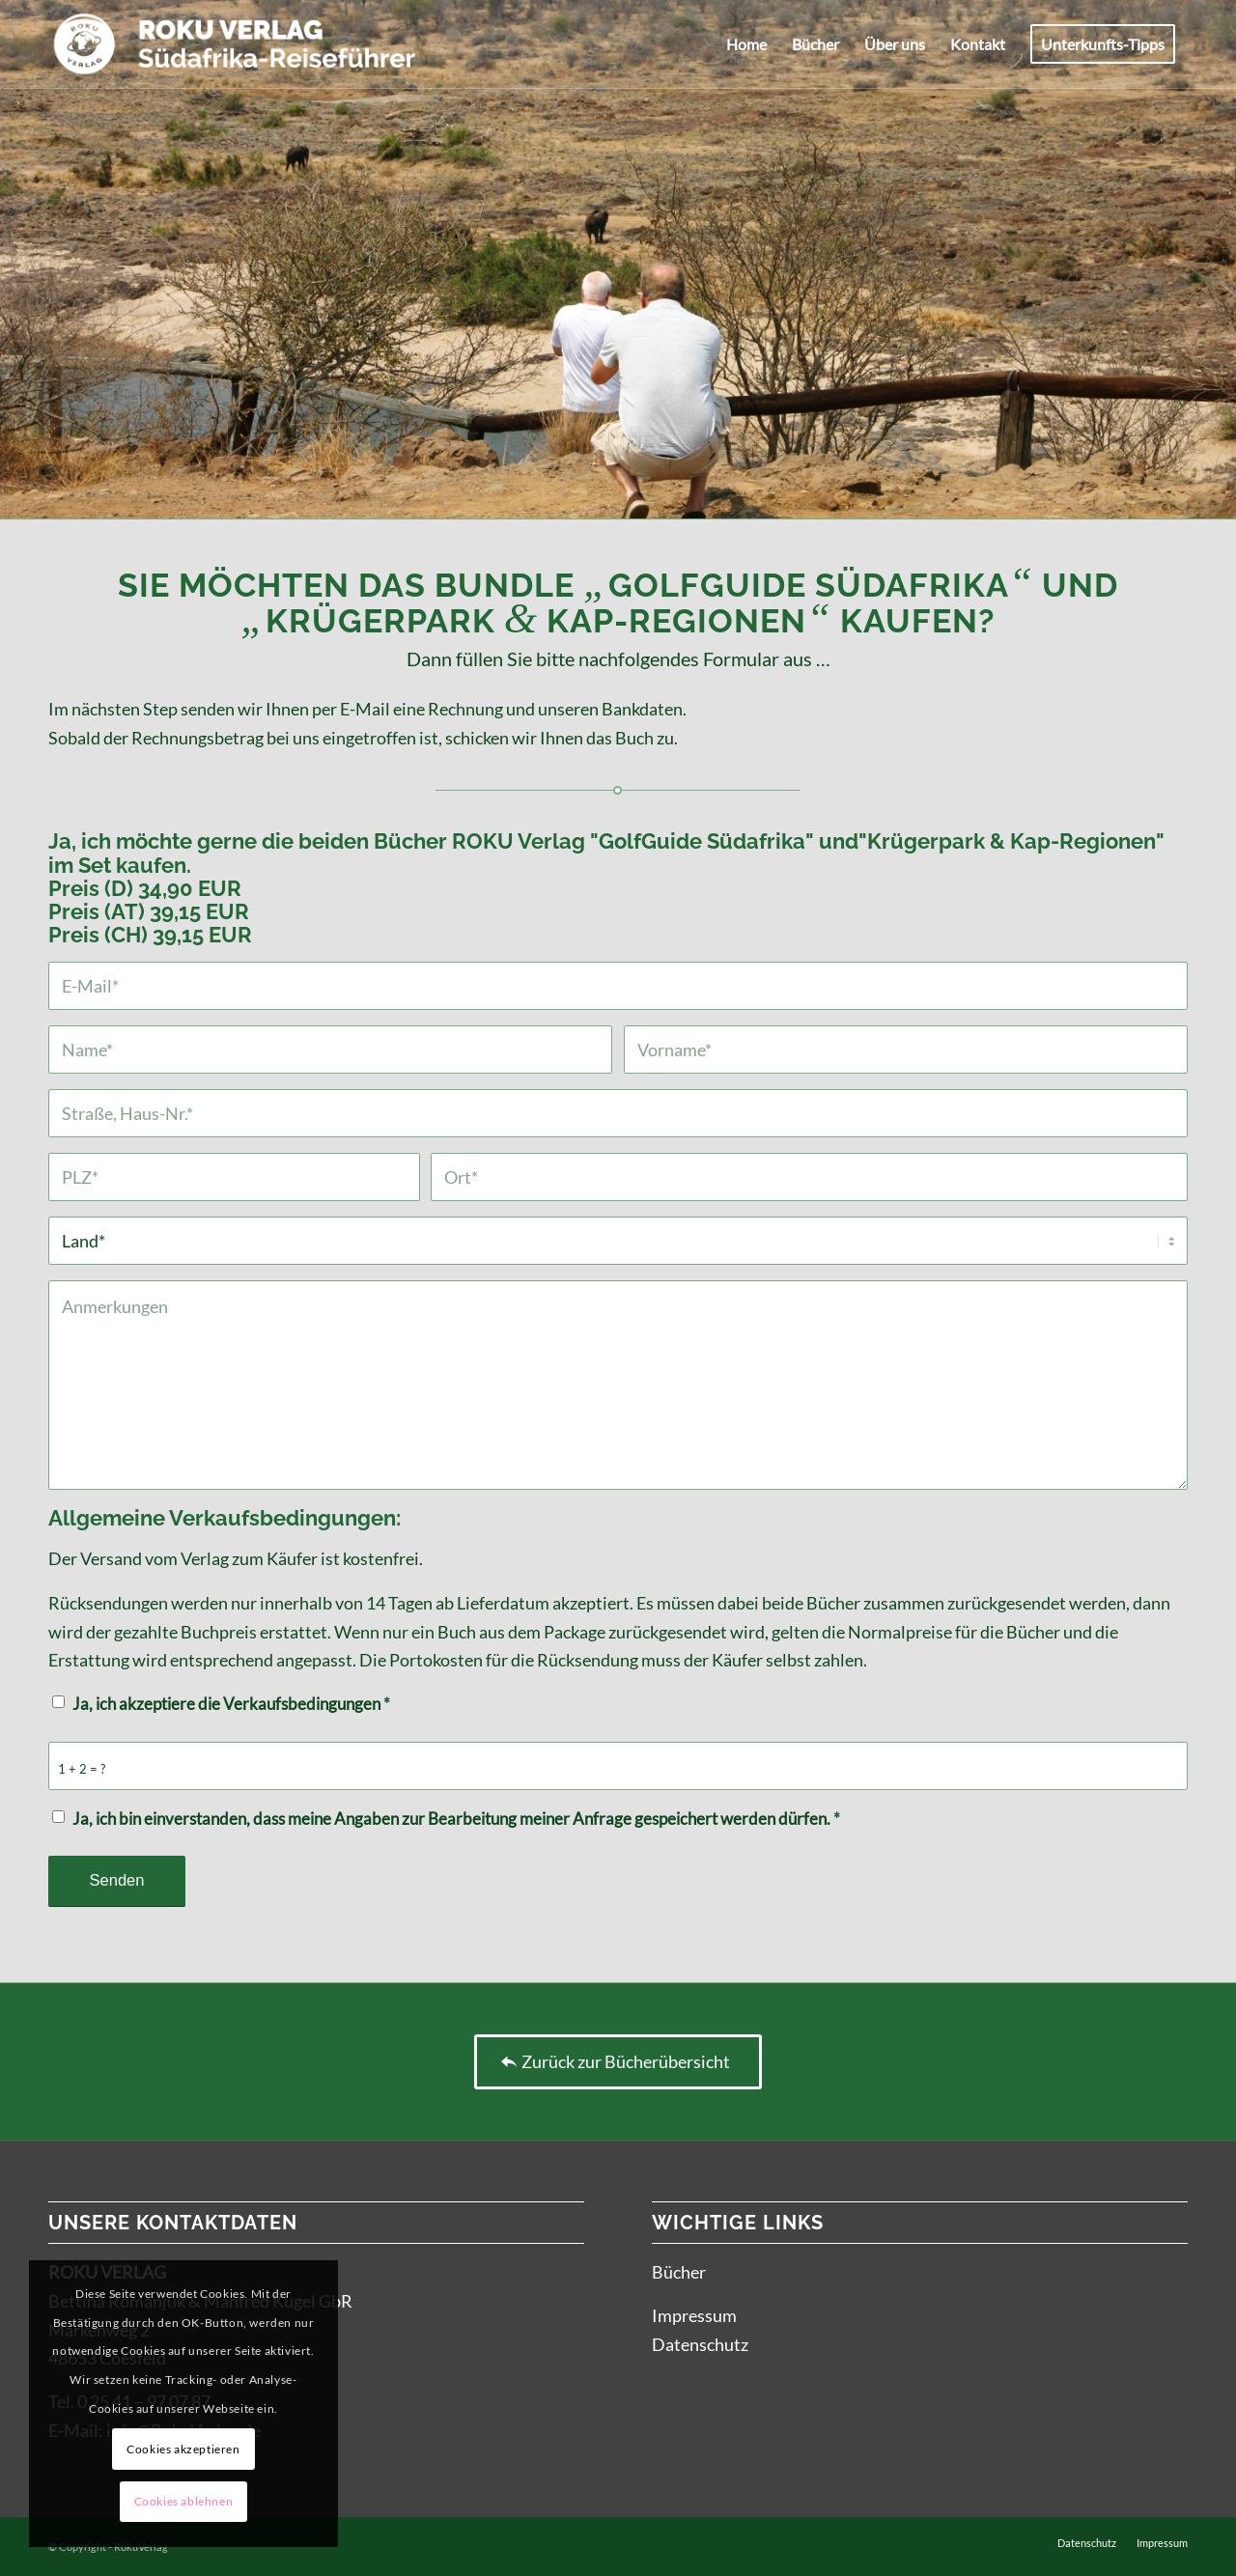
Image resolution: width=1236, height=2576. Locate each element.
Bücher (679, 2271)
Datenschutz (700, 2344)
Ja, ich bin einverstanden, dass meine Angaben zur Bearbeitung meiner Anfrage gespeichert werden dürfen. (456, 1819)
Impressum (694, 2315)
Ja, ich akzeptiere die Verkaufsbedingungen (231, 1704)
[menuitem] (746, 44)
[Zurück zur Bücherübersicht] (618, 2061)
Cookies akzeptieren (182, 2449)
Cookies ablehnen (184, 2501)
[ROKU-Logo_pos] (235, 44)
